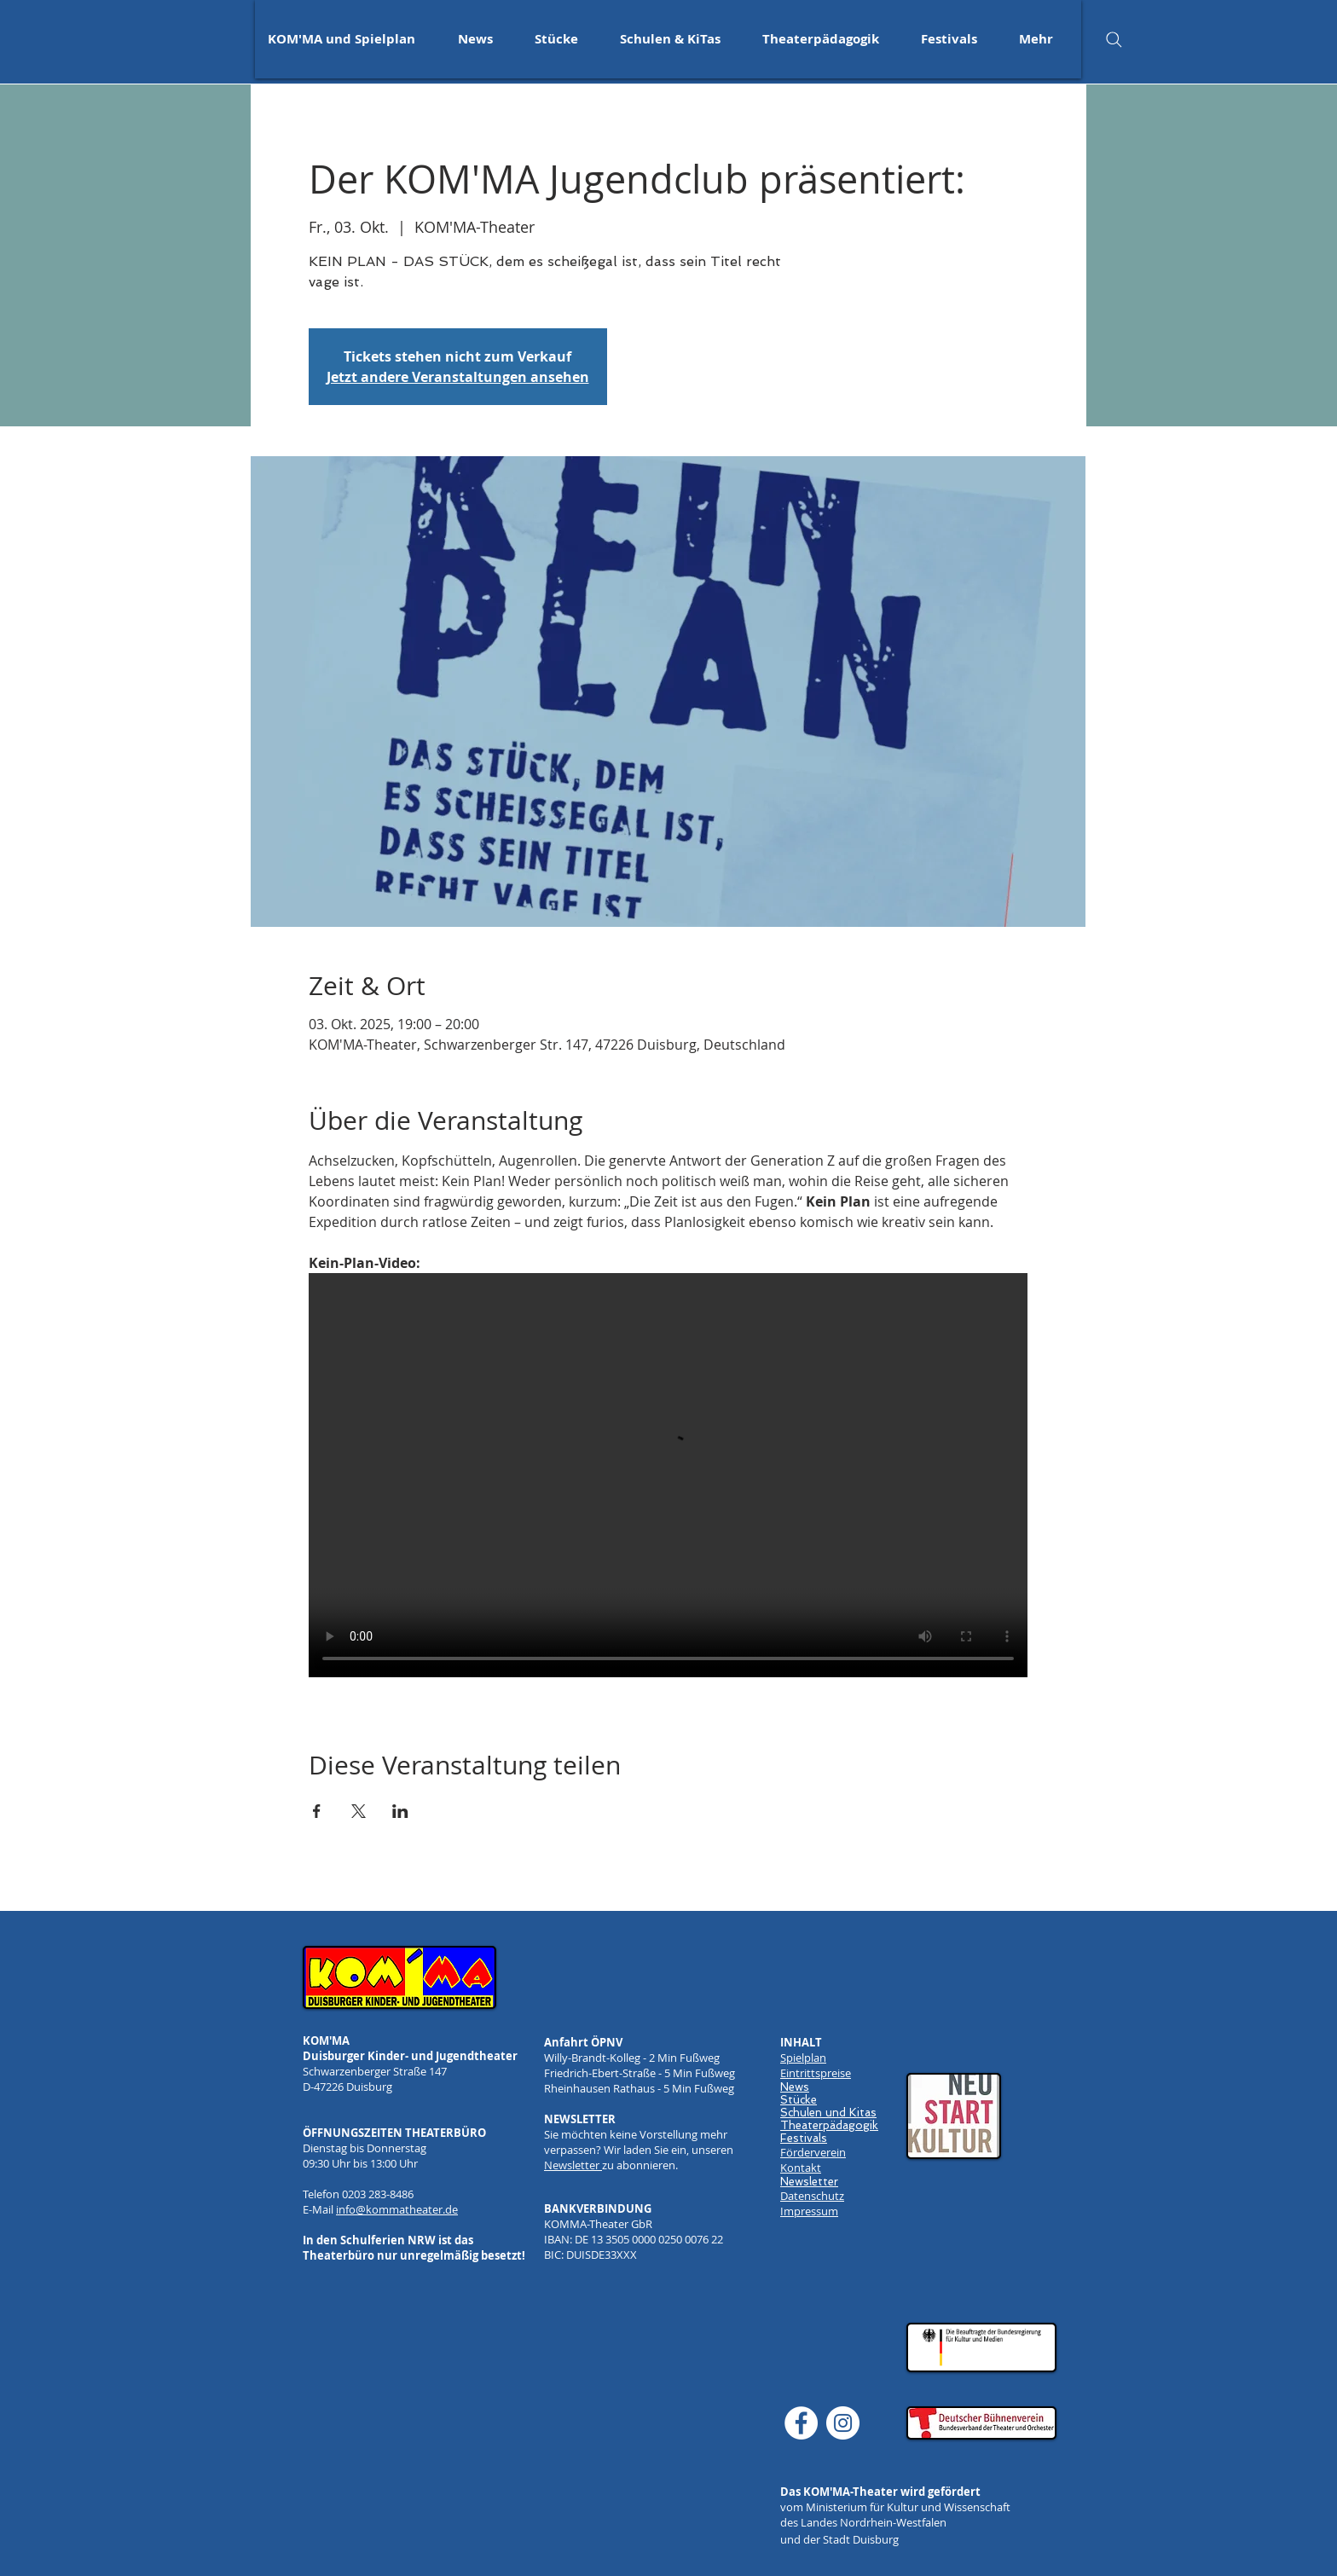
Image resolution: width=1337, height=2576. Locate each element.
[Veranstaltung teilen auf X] (358, 1811)
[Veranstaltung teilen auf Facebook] (317, 1811)
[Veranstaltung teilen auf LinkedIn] (400, 1811)
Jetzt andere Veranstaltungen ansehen (458, 377)
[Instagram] (843, 2423)
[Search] (1114, 39)
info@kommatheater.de (397, 2209)
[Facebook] (801, 2423)
